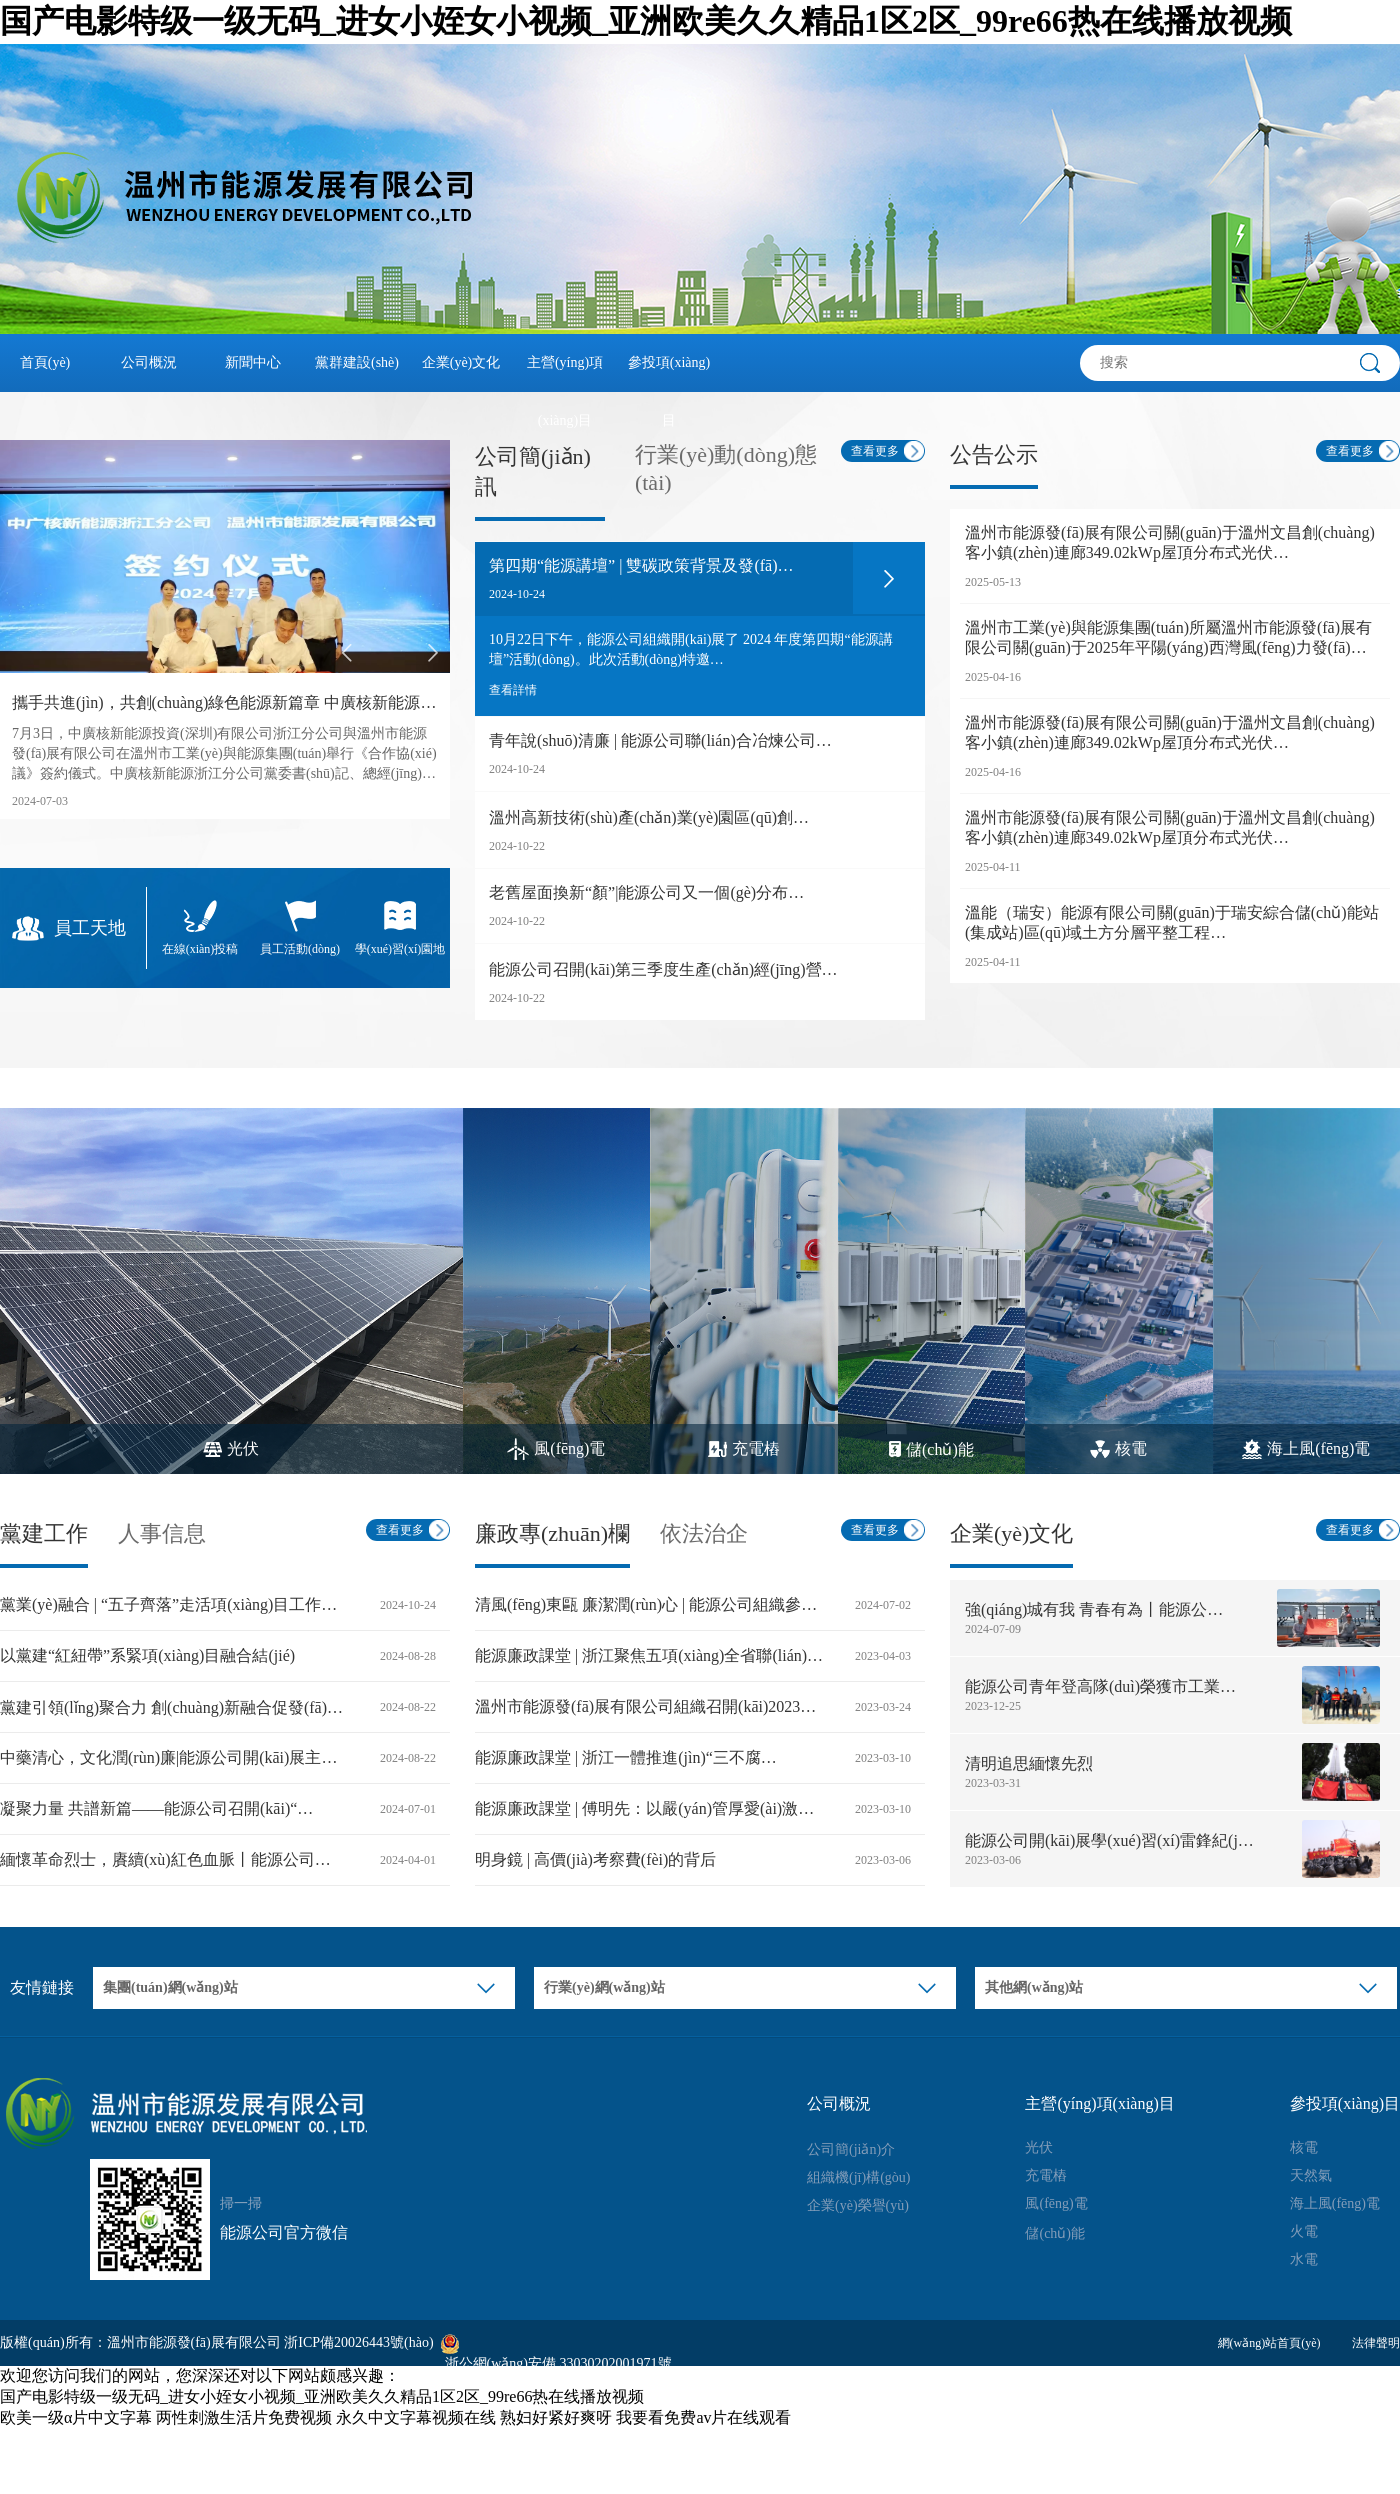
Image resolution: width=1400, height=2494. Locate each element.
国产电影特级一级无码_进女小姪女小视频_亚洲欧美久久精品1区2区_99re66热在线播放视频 (646, 21)
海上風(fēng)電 (1335, 2203)
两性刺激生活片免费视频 (244, 2417)
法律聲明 (1376, 2343)
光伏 (1039, 2147)
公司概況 (149, 362)
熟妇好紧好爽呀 (556, 2417)
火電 (1304, 2231)
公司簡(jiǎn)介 (851, 2149)
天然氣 (1311, 2175)
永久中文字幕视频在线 (416, 2417)
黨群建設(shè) (357, 362)
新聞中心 (253, 362)
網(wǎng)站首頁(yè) (1269, 2343)
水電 (1304, 2259)
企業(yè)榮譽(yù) (858, 2205)
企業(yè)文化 (461, 362)
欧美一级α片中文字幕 (76, 2417)
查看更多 (875, 451)
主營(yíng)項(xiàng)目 (565, 373)
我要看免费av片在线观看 (703, 2417)
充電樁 (1046, 2175)
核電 (1304, 2147)
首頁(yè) (45, 362)
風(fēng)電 (1056, 2203)
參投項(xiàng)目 (669, 373)
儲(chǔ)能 (1055, 2233)
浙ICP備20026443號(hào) (358, 2342)
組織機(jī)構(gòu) (858, 2177)
